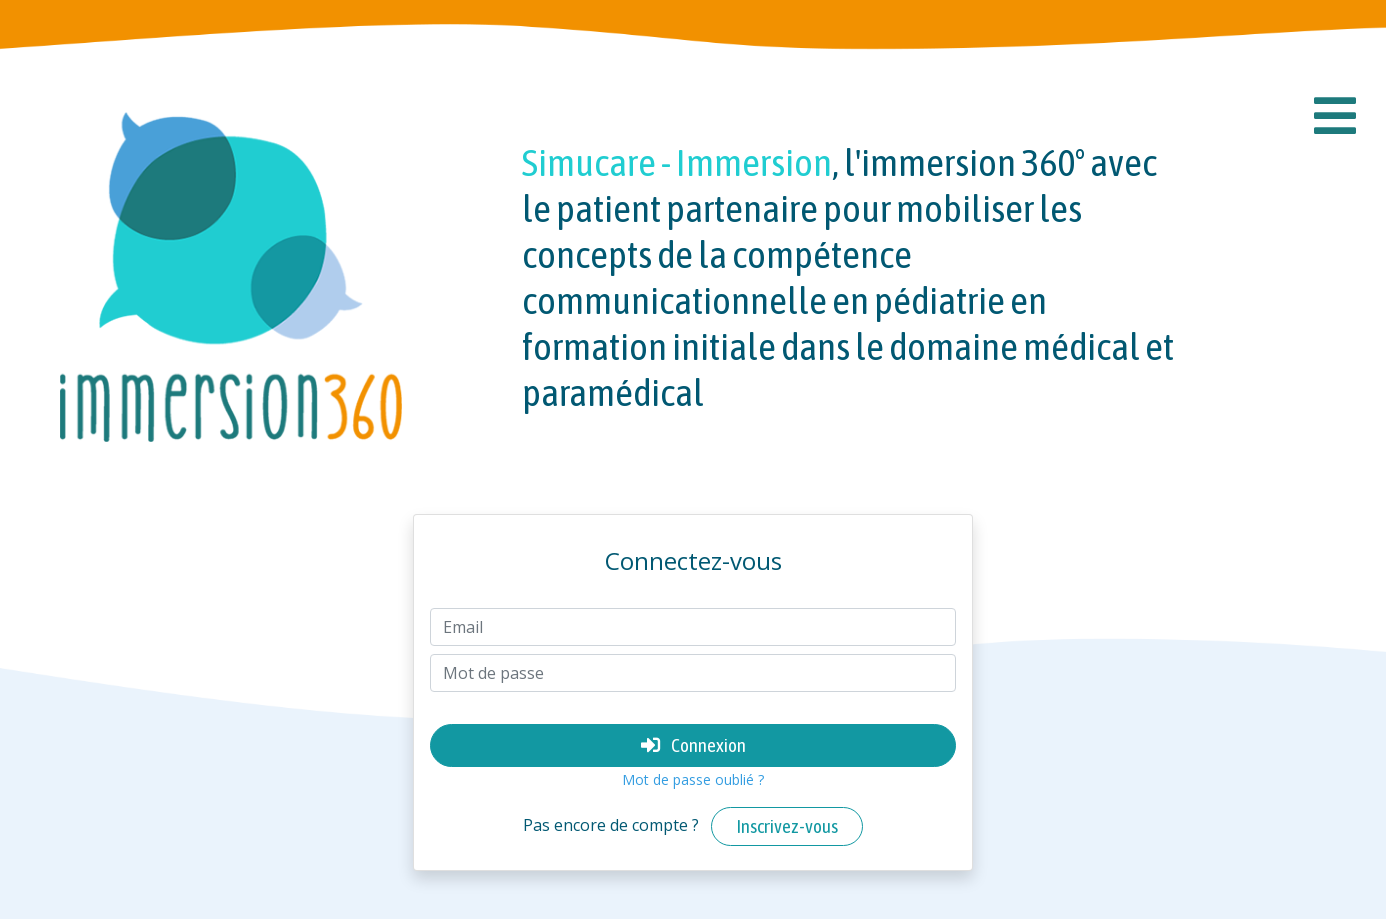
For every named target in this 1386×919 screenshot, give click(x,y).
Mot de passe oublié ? (693, 779)
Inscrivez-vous (787, 826)
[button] (1335, 116)
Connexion (693, 745)
